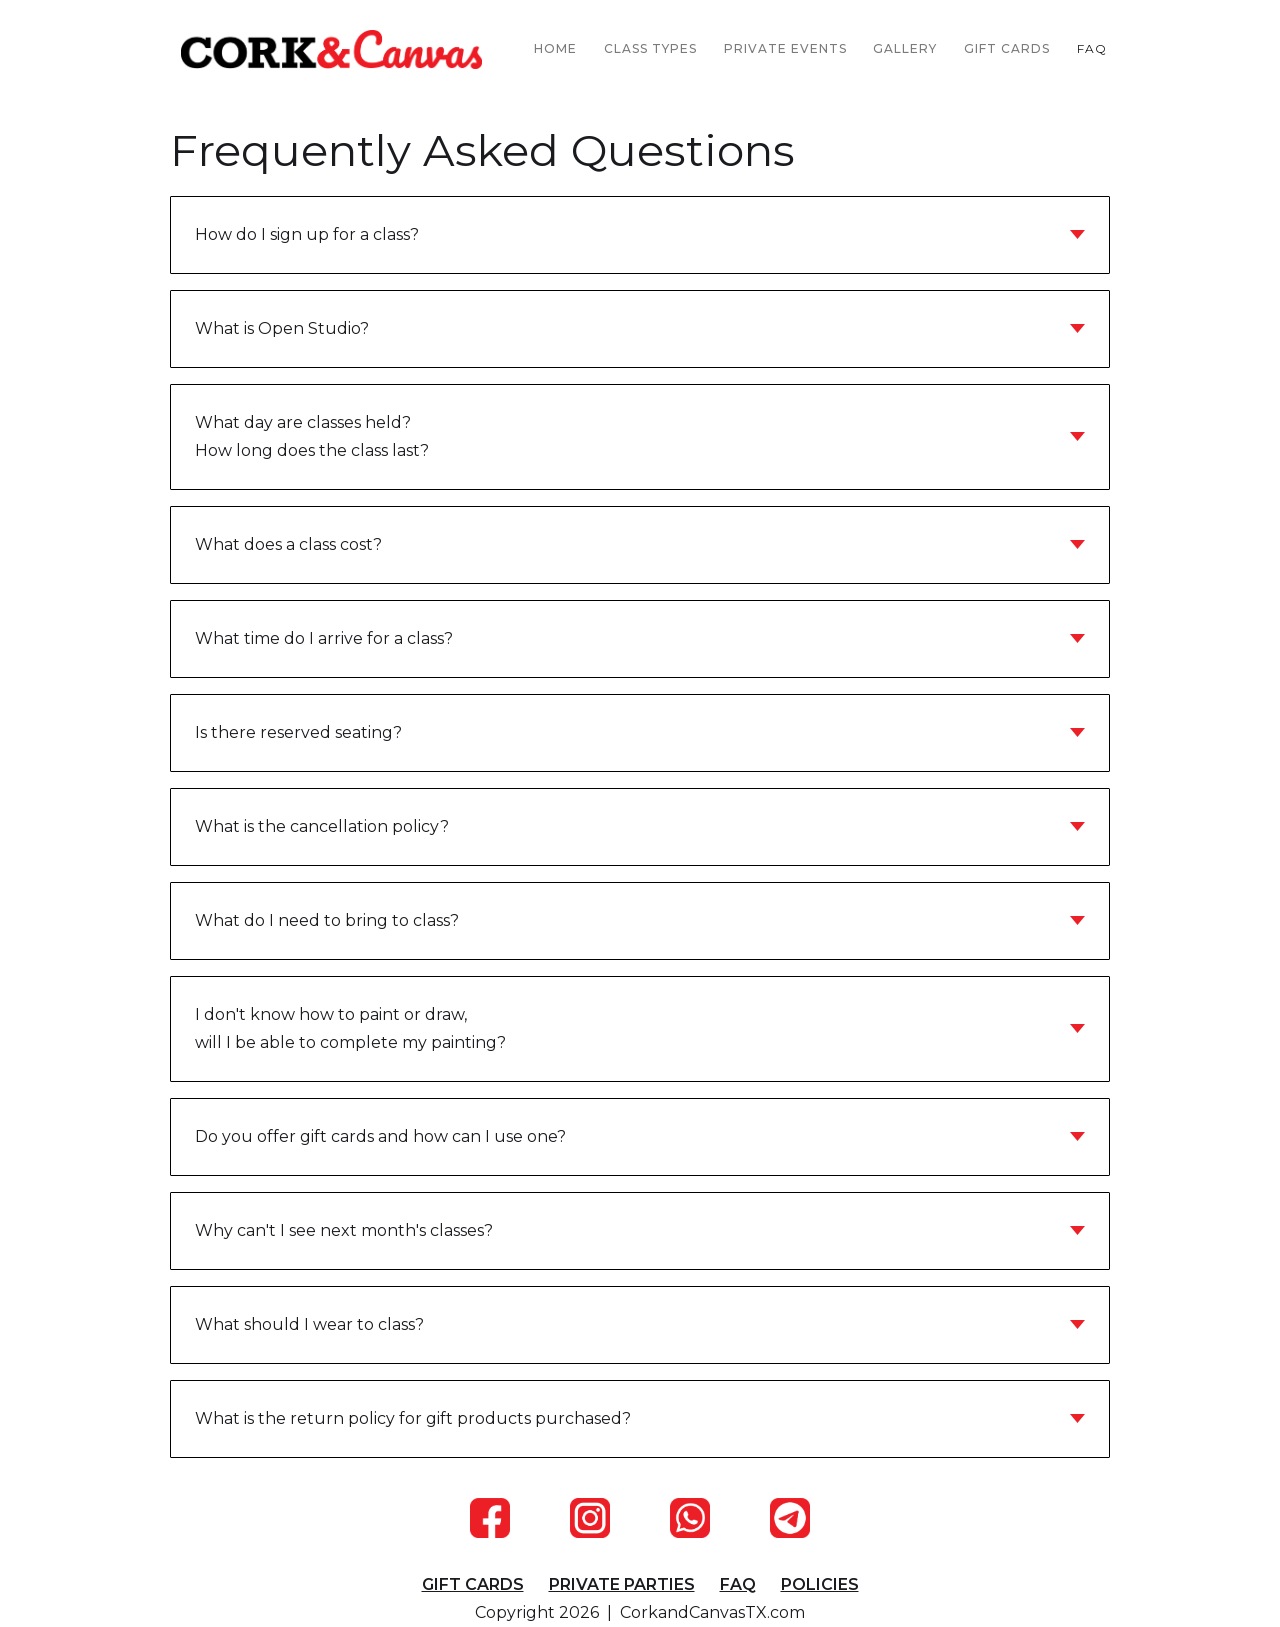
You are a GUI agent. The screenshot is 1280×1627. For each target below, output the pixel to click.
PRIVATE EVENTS (785, 48)
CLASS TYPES (650, 48)
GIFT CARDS (1007, 48)
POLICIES (820, 1584)
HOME (555, 48)
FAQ (1092, 48)
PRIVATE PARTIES (622, 1584)
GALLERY (905, 48)
